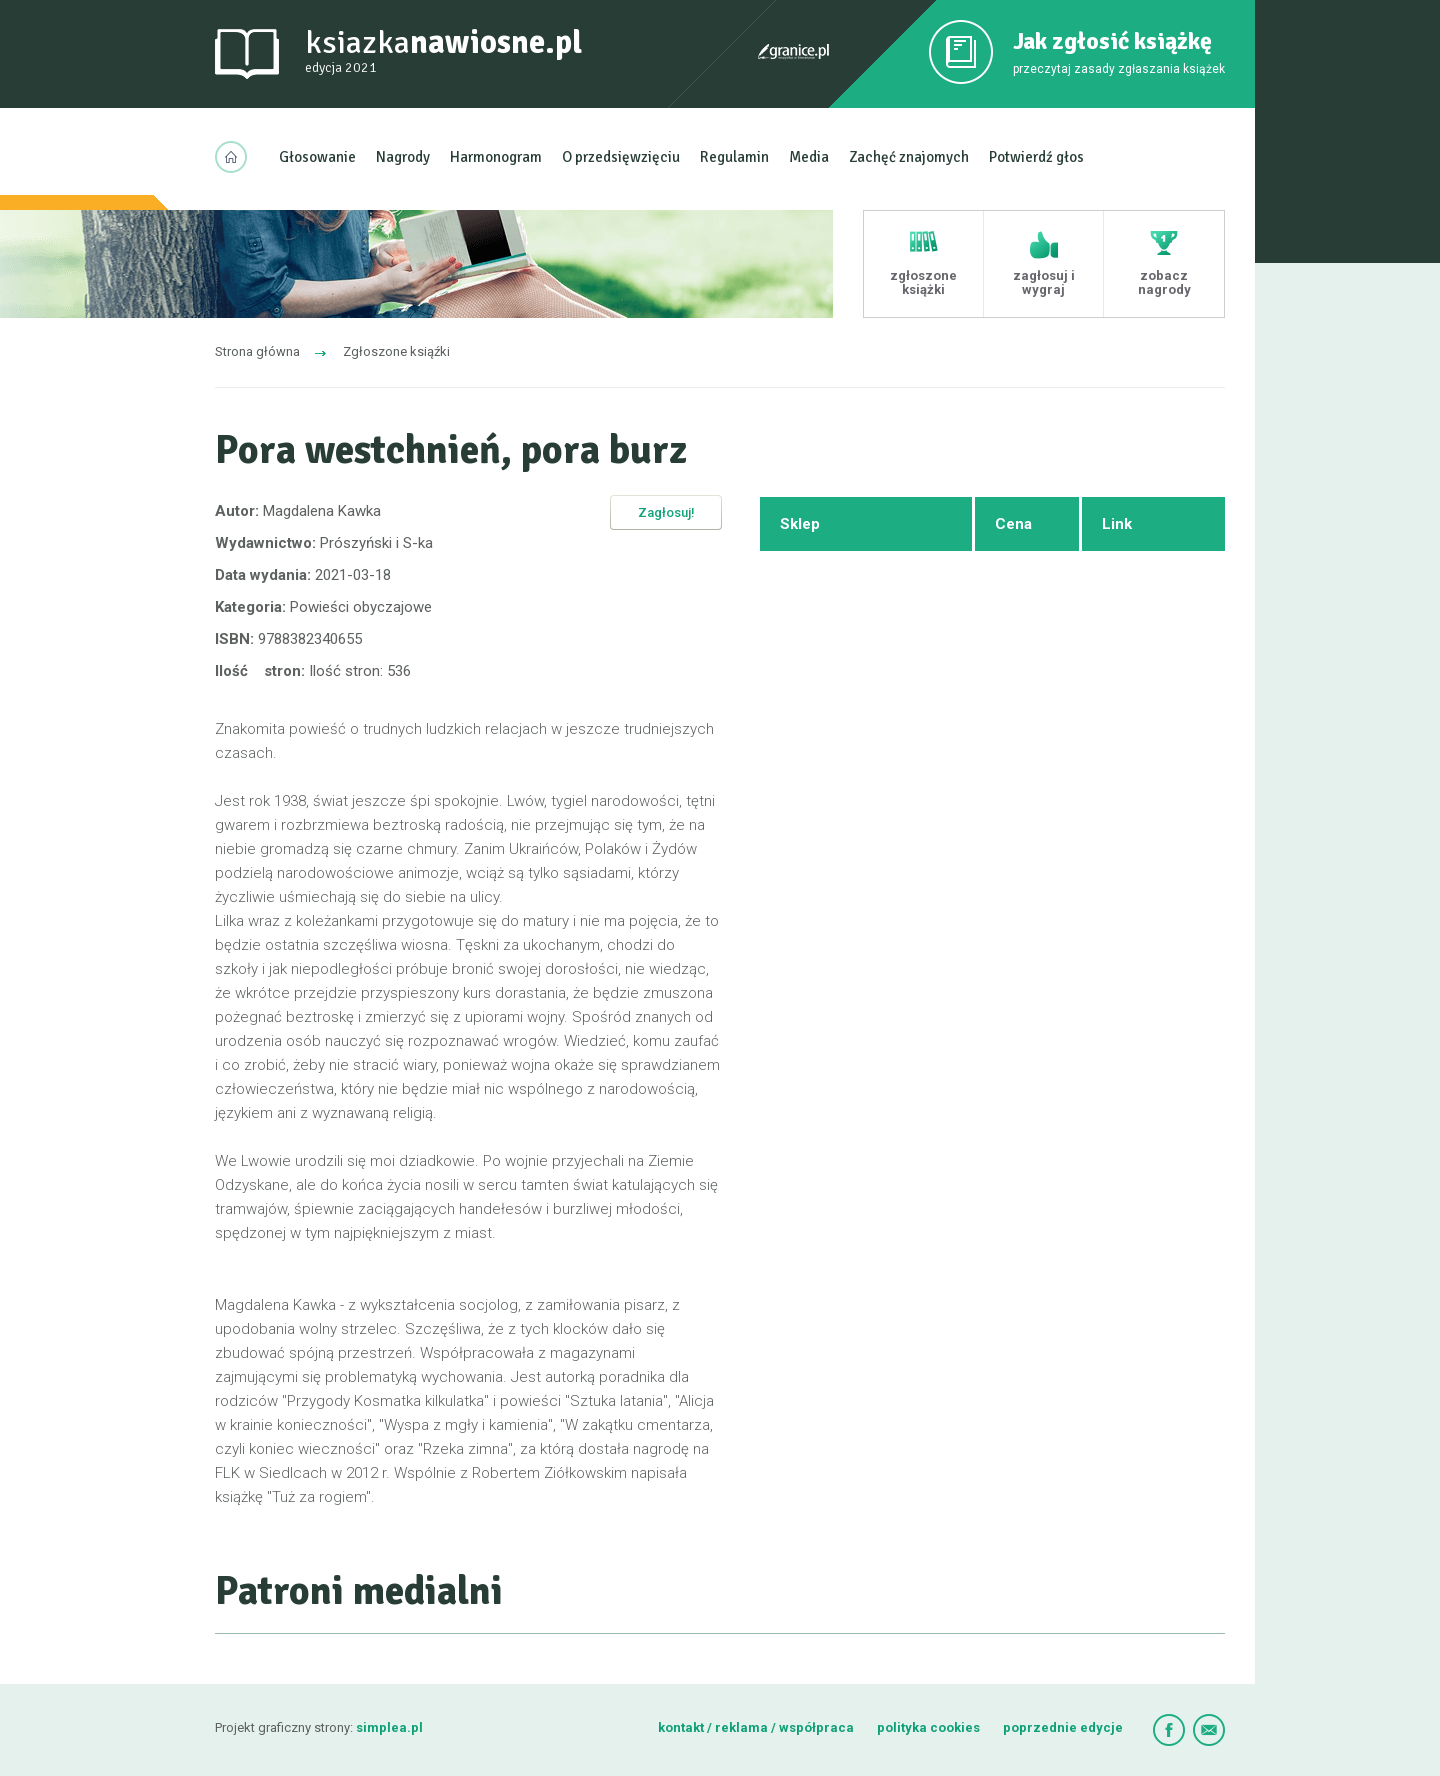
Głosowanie (317, 157)
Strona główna (257, 351)
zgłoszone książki (923, 282)
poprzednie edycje (1063, 1727)
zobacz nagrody (1164, 282)
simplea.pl (389, 1727)
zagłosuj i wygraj (1044, 282)
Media (809, 157)
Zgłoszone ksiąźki (396, 351)
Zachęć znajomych (909, 157)
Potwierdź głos (1036, 157)
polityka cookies (928, 1727)
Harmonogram (496, 157)
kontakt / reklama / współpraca (757, 1727)
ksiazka (443, 51)
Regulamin (734, 157)
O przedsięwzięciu (621, 157)
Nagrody (403, 157)
